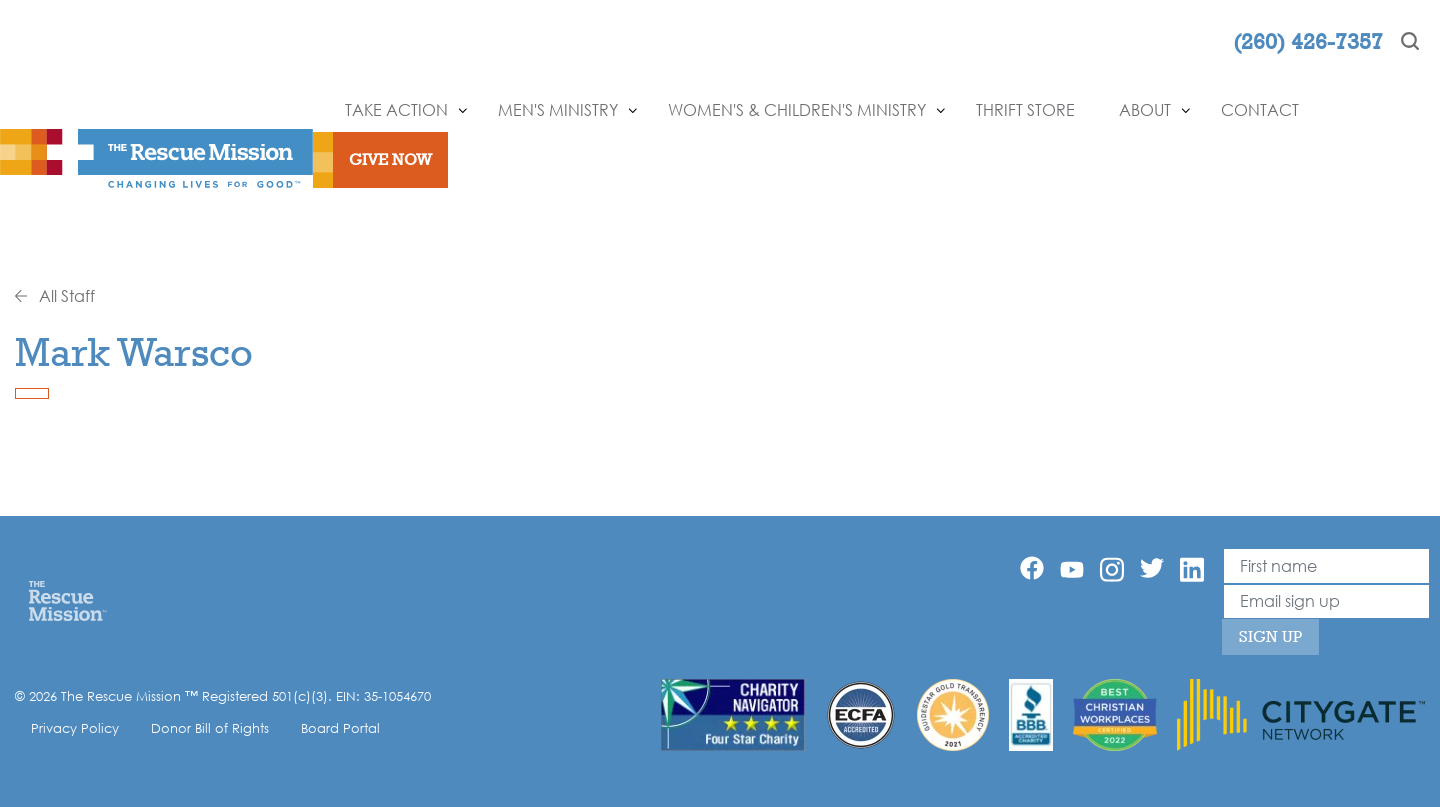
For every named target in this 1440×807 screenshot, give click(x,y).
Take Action (396, 110)
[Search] (1410, 41)
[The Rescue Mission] (156, 157)
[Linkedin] (1192, 569)
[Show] (463, 111)
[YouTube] (1072, 568)
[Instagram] (1112, 569)
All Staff (55, 296)
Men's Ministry (558, 110)
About (1145, 110)
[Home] (67, 600)
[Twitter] (1152, 568)
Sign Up (1270, 636)
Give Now (390, 159)
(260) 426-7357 (1308, 41)
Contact (1260, 110)
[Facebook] (1032, 568)
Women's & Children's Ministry (797, 110)
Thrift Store (1025, 110)
